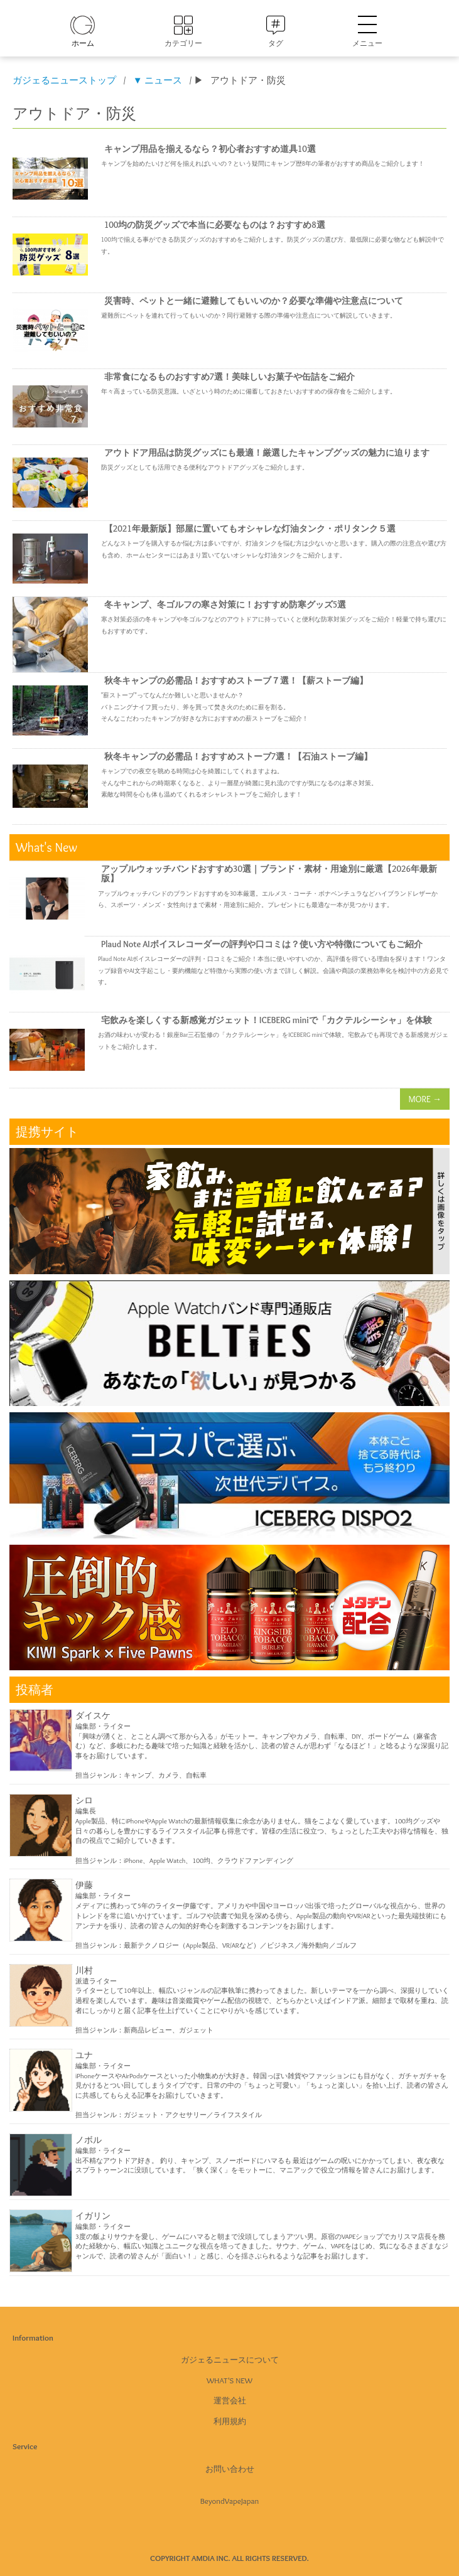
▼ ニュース (157, 80)
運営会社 (229, 2400)
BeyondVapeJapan (229, 2501)
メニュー (367, 32)
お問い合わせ (229, 2469)
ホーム (83, 43)
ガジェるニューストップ (64, 80)
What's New (229, 2380)
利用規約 (229, 2421)
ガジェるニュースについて (230, 2359)
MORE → (424, 1099)
